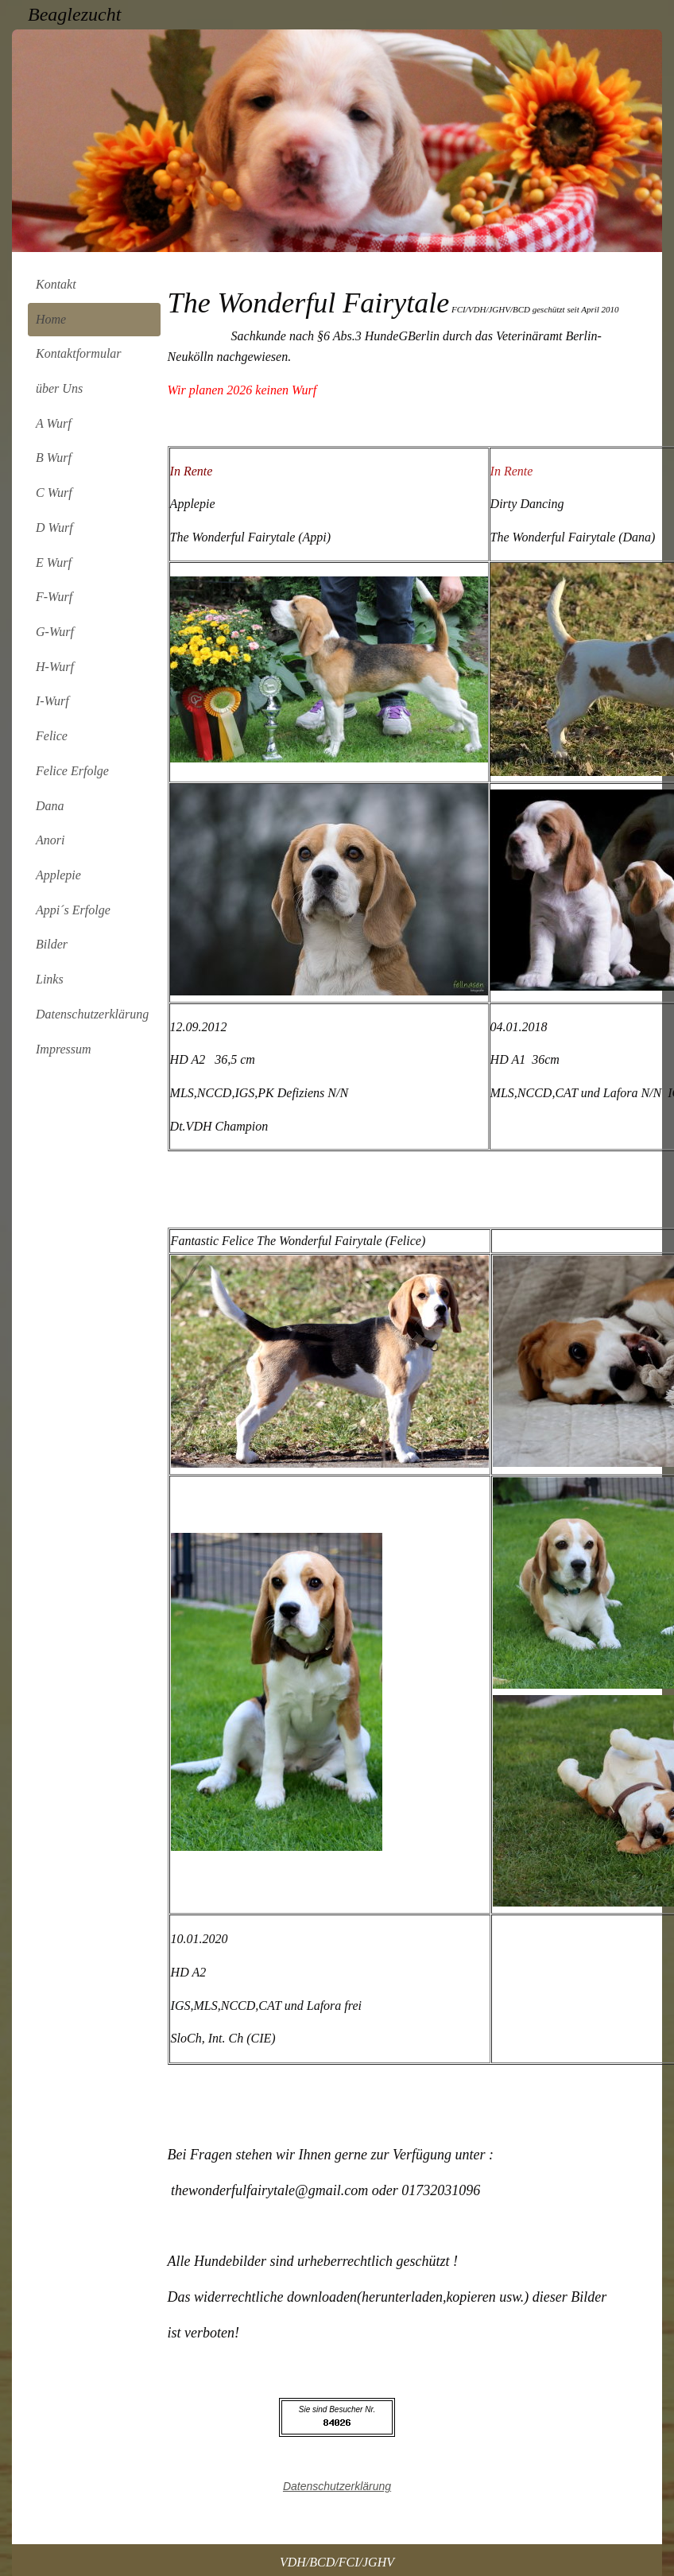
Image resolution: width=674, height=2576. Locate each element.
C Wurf (54, 492)
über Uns (59, 388)
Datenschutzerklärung (92, 1014)
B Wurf (54, 457)
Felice (52, 736)
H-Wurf (55, 666)
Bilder (52, 944)
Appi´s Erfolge (73, 910)
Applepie (58, 875)
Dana (50, 806)
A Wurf (54, 423)
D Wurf (54, 527)
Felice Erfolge (72, 771)
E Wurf (54, 562)
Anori (50, 840)
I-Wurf (52, 701)
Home (51, 319)
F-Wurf (54, 596)
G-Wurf (55, 631)
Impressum (63, 1049)
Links (50, 979)
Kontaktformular (79, 353)
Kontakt (56, 284)
